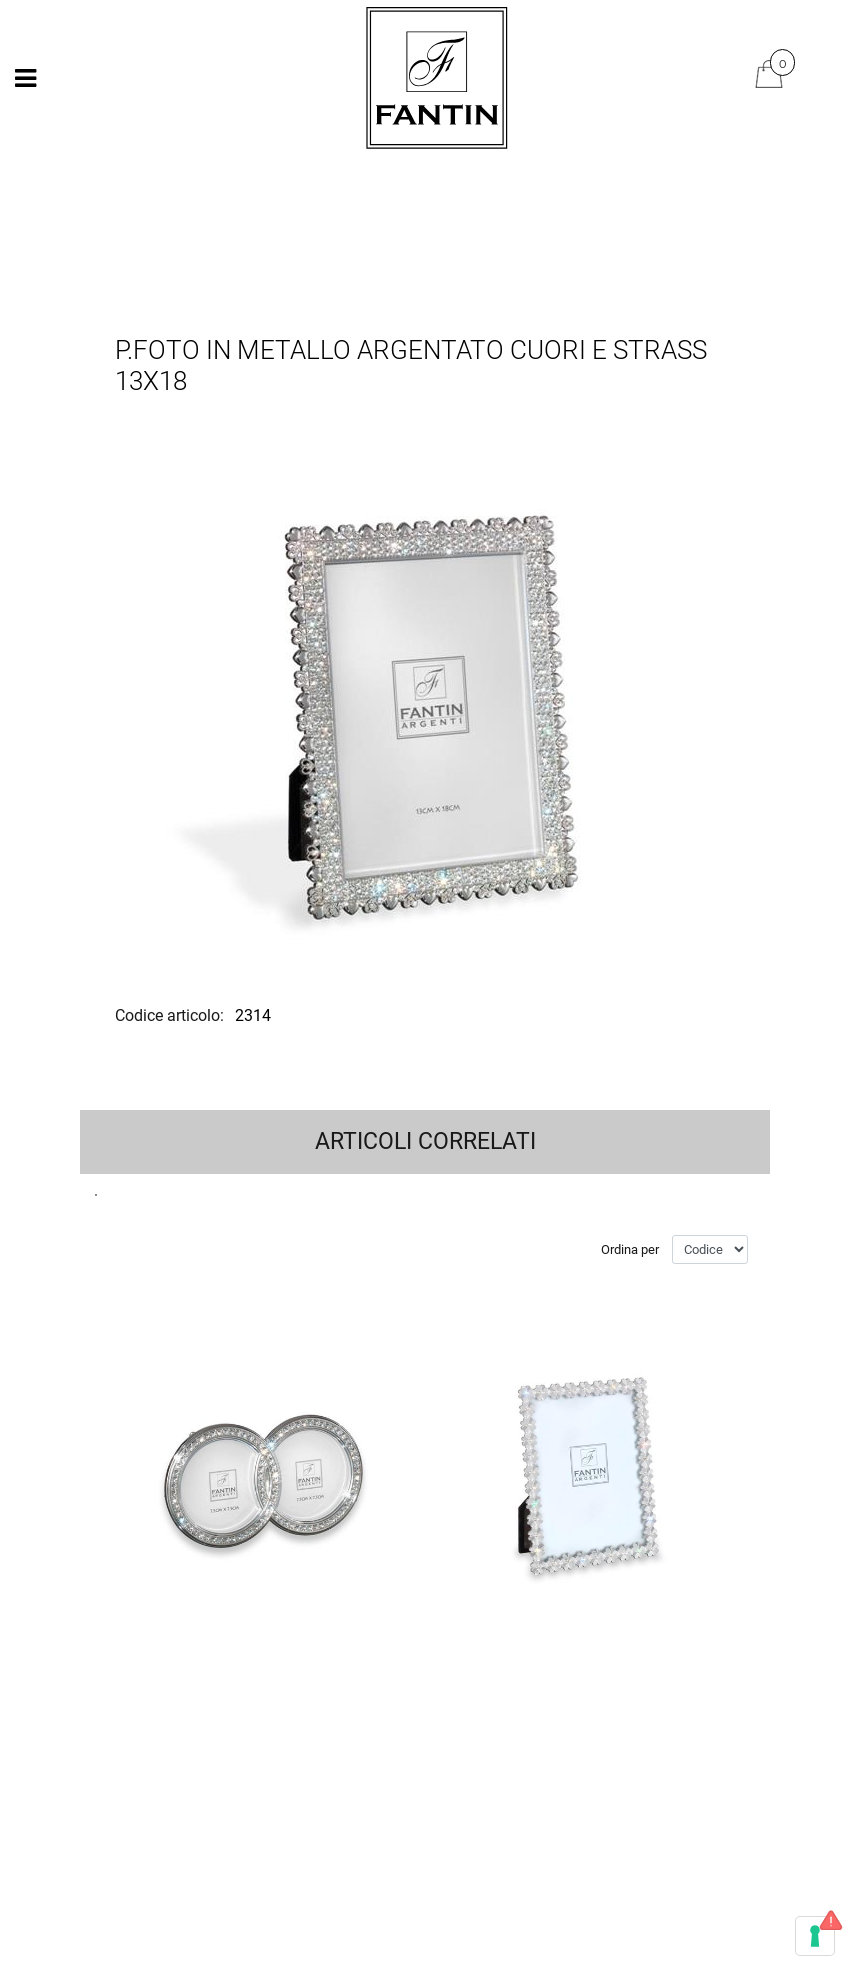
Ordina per (630, 1249)
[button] (425, 704)
